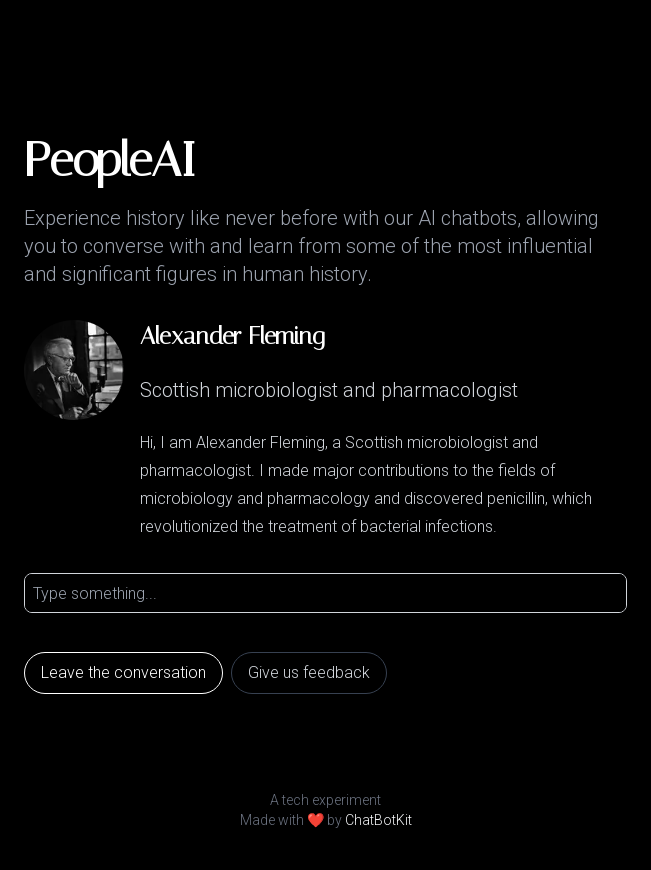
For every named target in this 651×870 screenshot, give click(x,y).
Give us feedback (309, 672)
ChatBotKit (378, 820)
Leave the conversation (123, 672)
